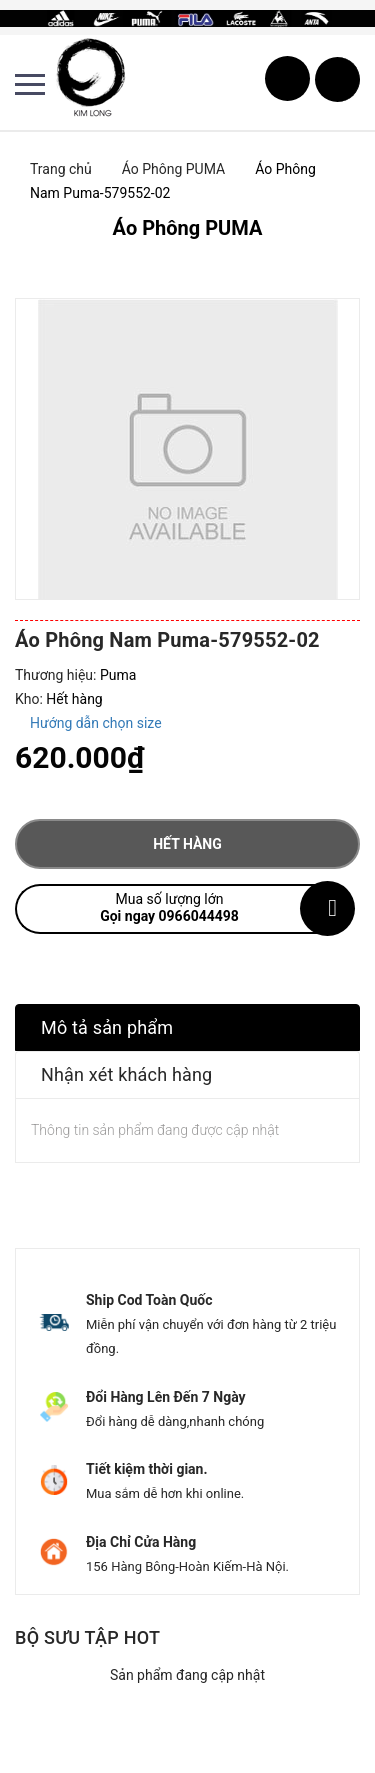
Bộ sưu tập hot (87, 1637)
